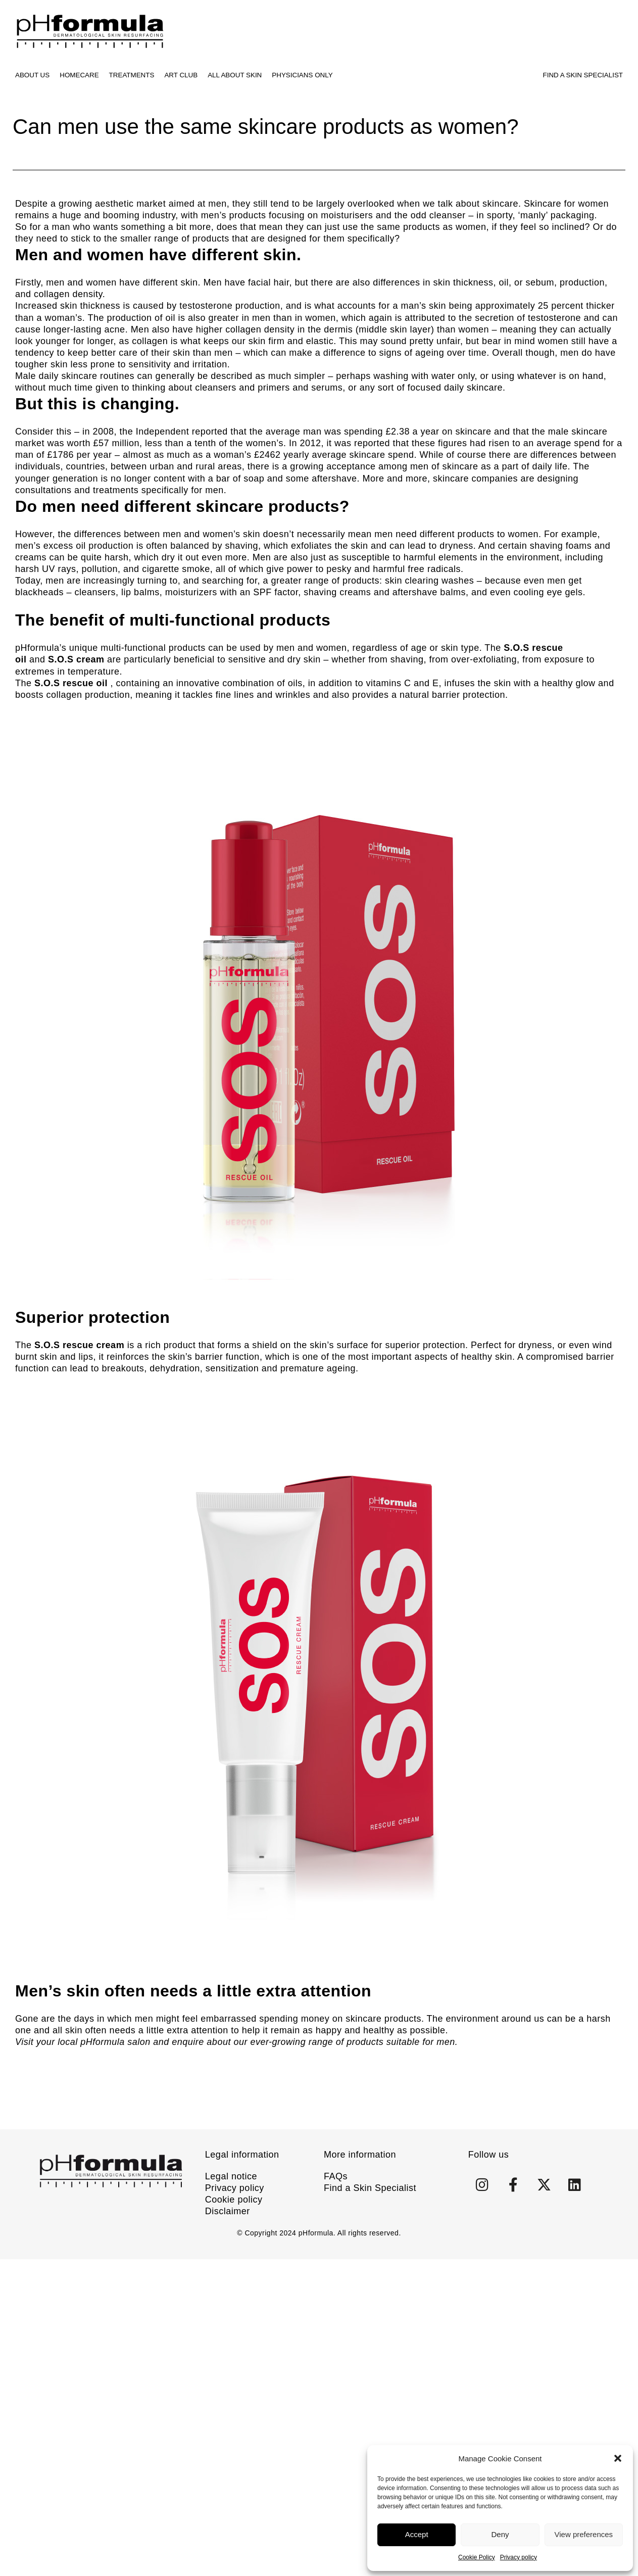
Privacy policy (518, 2557)
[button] (618, 2458)
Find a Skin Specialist (370, 2188)
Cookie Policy (476, 2557)
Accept (416, 2534)
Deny (500, 2534)
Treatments (132, 75)
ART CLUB (181, 75)
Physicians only (302, 75)
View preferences (584, 2534)
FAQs (336, 2176)
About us (32, 75)
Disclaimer (227, 2211)
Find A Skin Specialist (583, 75)
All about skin (235, 75)
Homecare (79, 75)
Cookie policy (234, 2200)
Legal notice (231, 2176)
